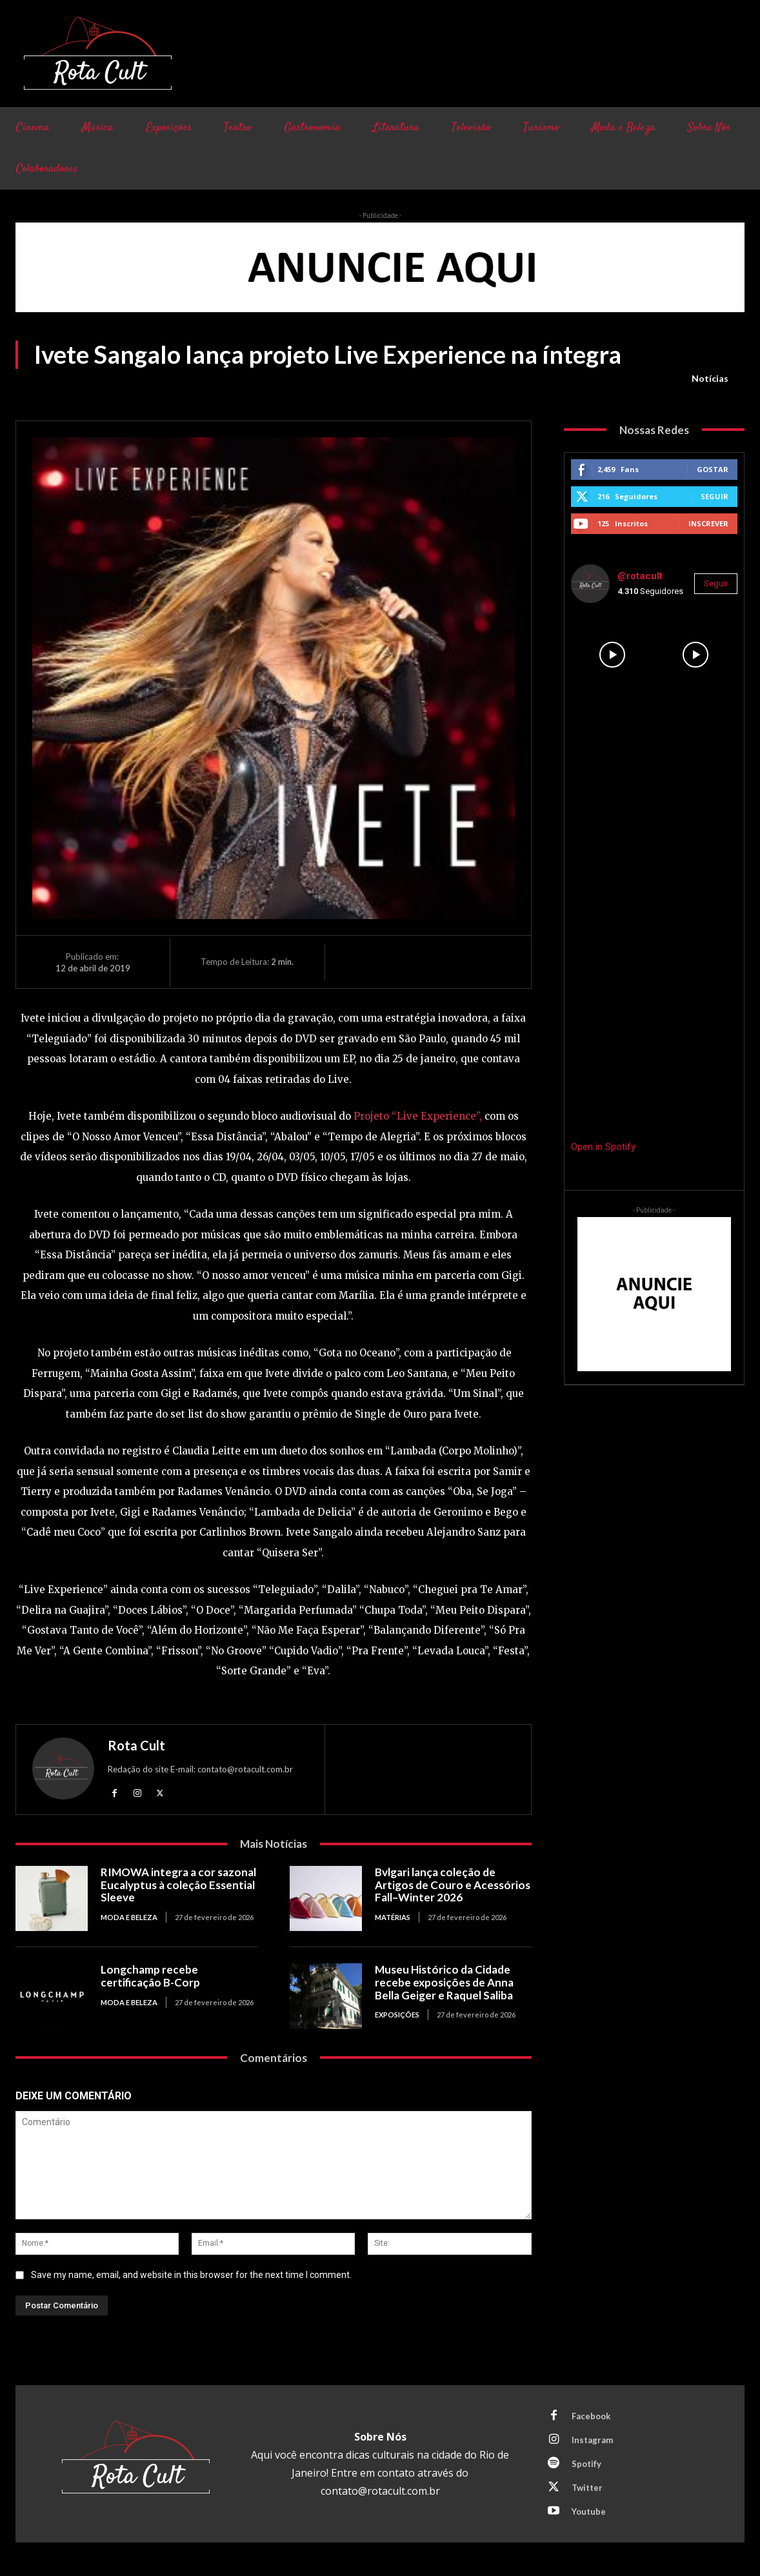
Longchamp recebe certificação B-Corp (150, 1976)
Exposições (397, 2014)
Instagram (592, 2440)
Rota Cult (136, 1745)
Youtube (589, 2511)
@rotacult (640, 576)
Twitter (587, 2487)
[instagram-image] (612, 655)
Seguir (714, 496)
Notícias (710, 378)
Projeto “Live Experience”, (418, 1116)
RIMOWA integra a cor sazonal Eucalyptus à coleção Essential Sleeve (178, 1884)
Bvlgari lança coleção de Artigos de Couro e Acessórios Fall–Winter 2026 (452, 1884)
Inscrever (708, 523)
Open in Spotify (603, 1147)
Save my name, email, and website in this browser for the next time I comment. (191, 2275)
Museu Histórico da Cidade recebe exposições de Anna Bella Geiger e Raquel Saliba (444, 1982)
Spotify (586, 2464)
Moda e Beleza (129, 1917)
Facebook (591, 2416)
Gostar (712, 469)
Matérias (392, 1917)
